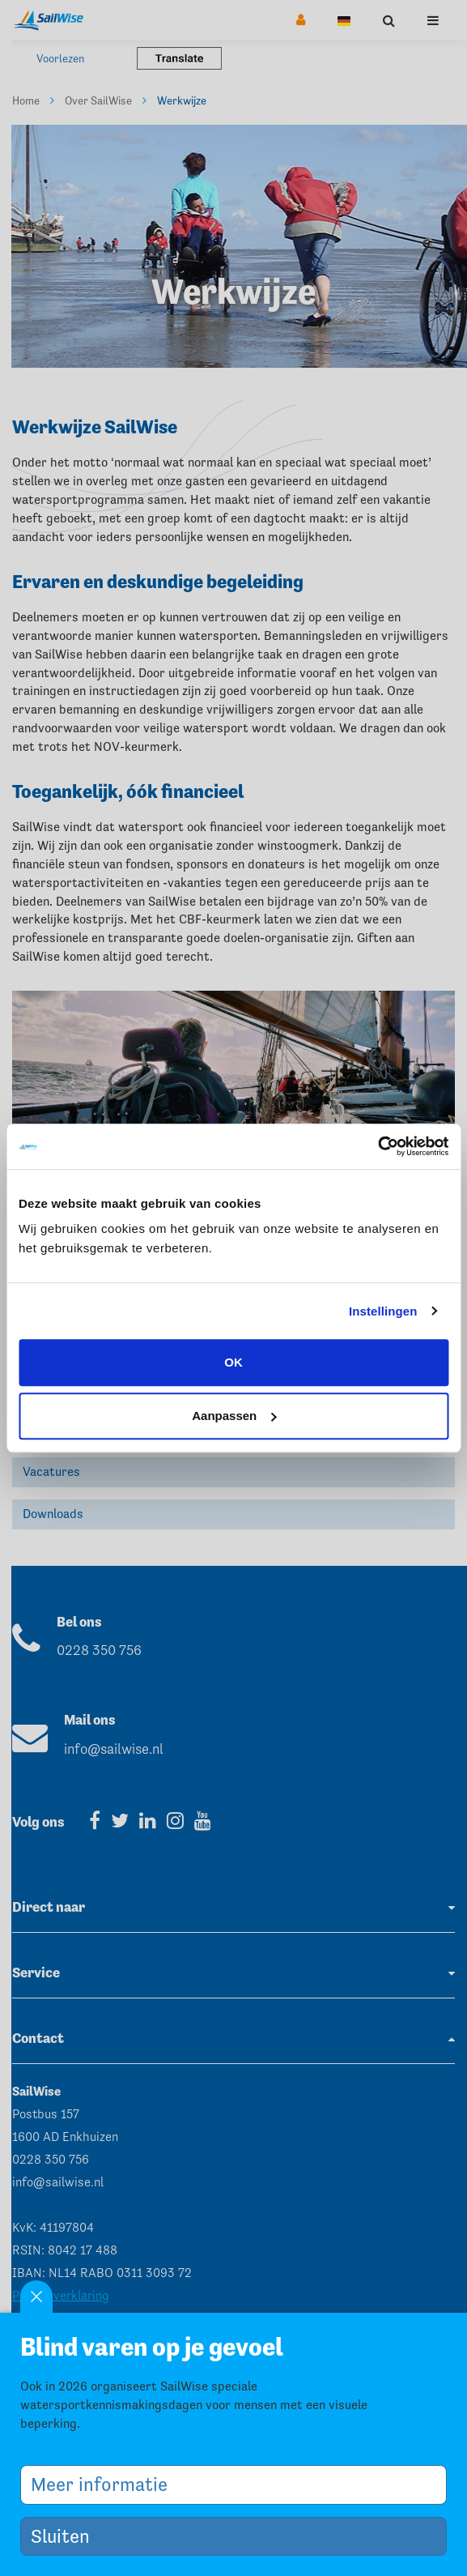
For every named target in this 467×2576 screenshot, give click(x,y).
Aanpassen (234, 1415)
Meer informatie (105, 2484)
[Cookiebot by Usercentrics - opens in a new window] (377, 1146)
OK (233, 1362)
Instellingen (383, 1311)
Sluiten (66, 2536)
